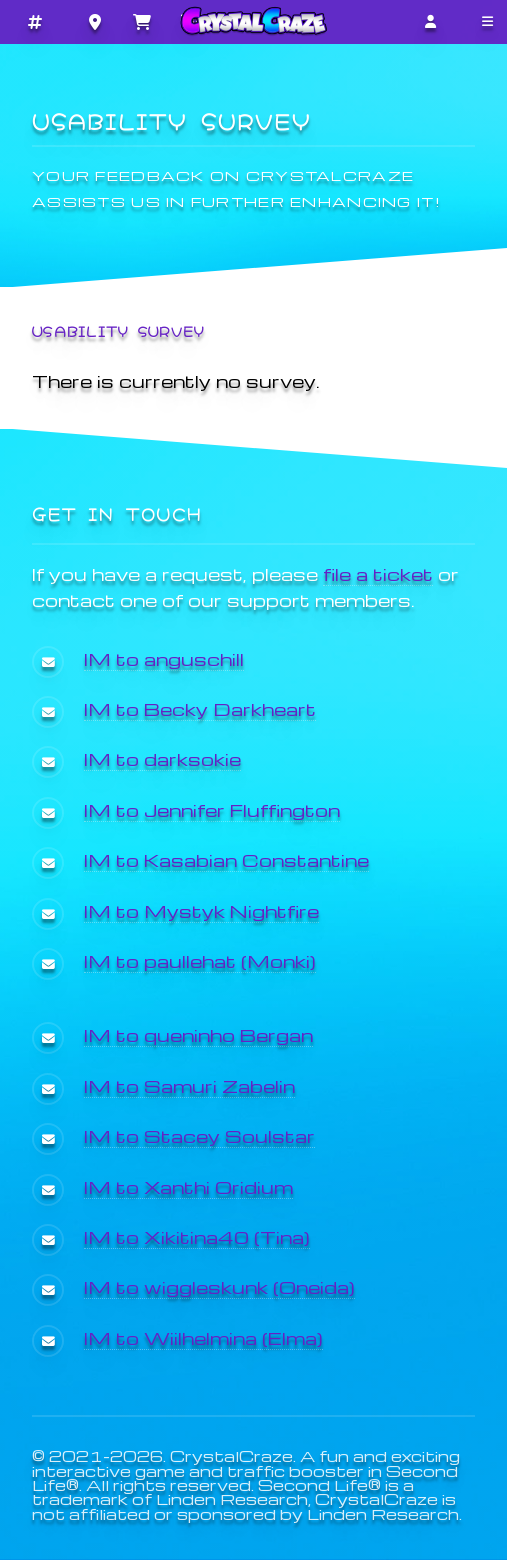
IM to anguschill (164, 658)
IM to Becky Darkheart (200, 708)
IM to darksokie (162, 758)
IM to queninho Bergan (198, 1034)
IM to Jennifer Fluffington (212, 809)
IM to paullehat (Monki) (200, 960)
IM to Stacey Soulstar (199, 1135)
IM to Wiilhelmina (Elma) (203, 1337)
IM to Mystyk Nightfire (201, 910)
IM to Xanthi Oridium (188, 1186)
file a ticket (378, 573)
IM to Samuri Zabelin (189, 1085)
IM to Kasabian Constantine (226, 859)
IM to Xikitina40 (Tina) (197, 1236)
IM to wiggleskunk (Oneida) (219, 1286)
